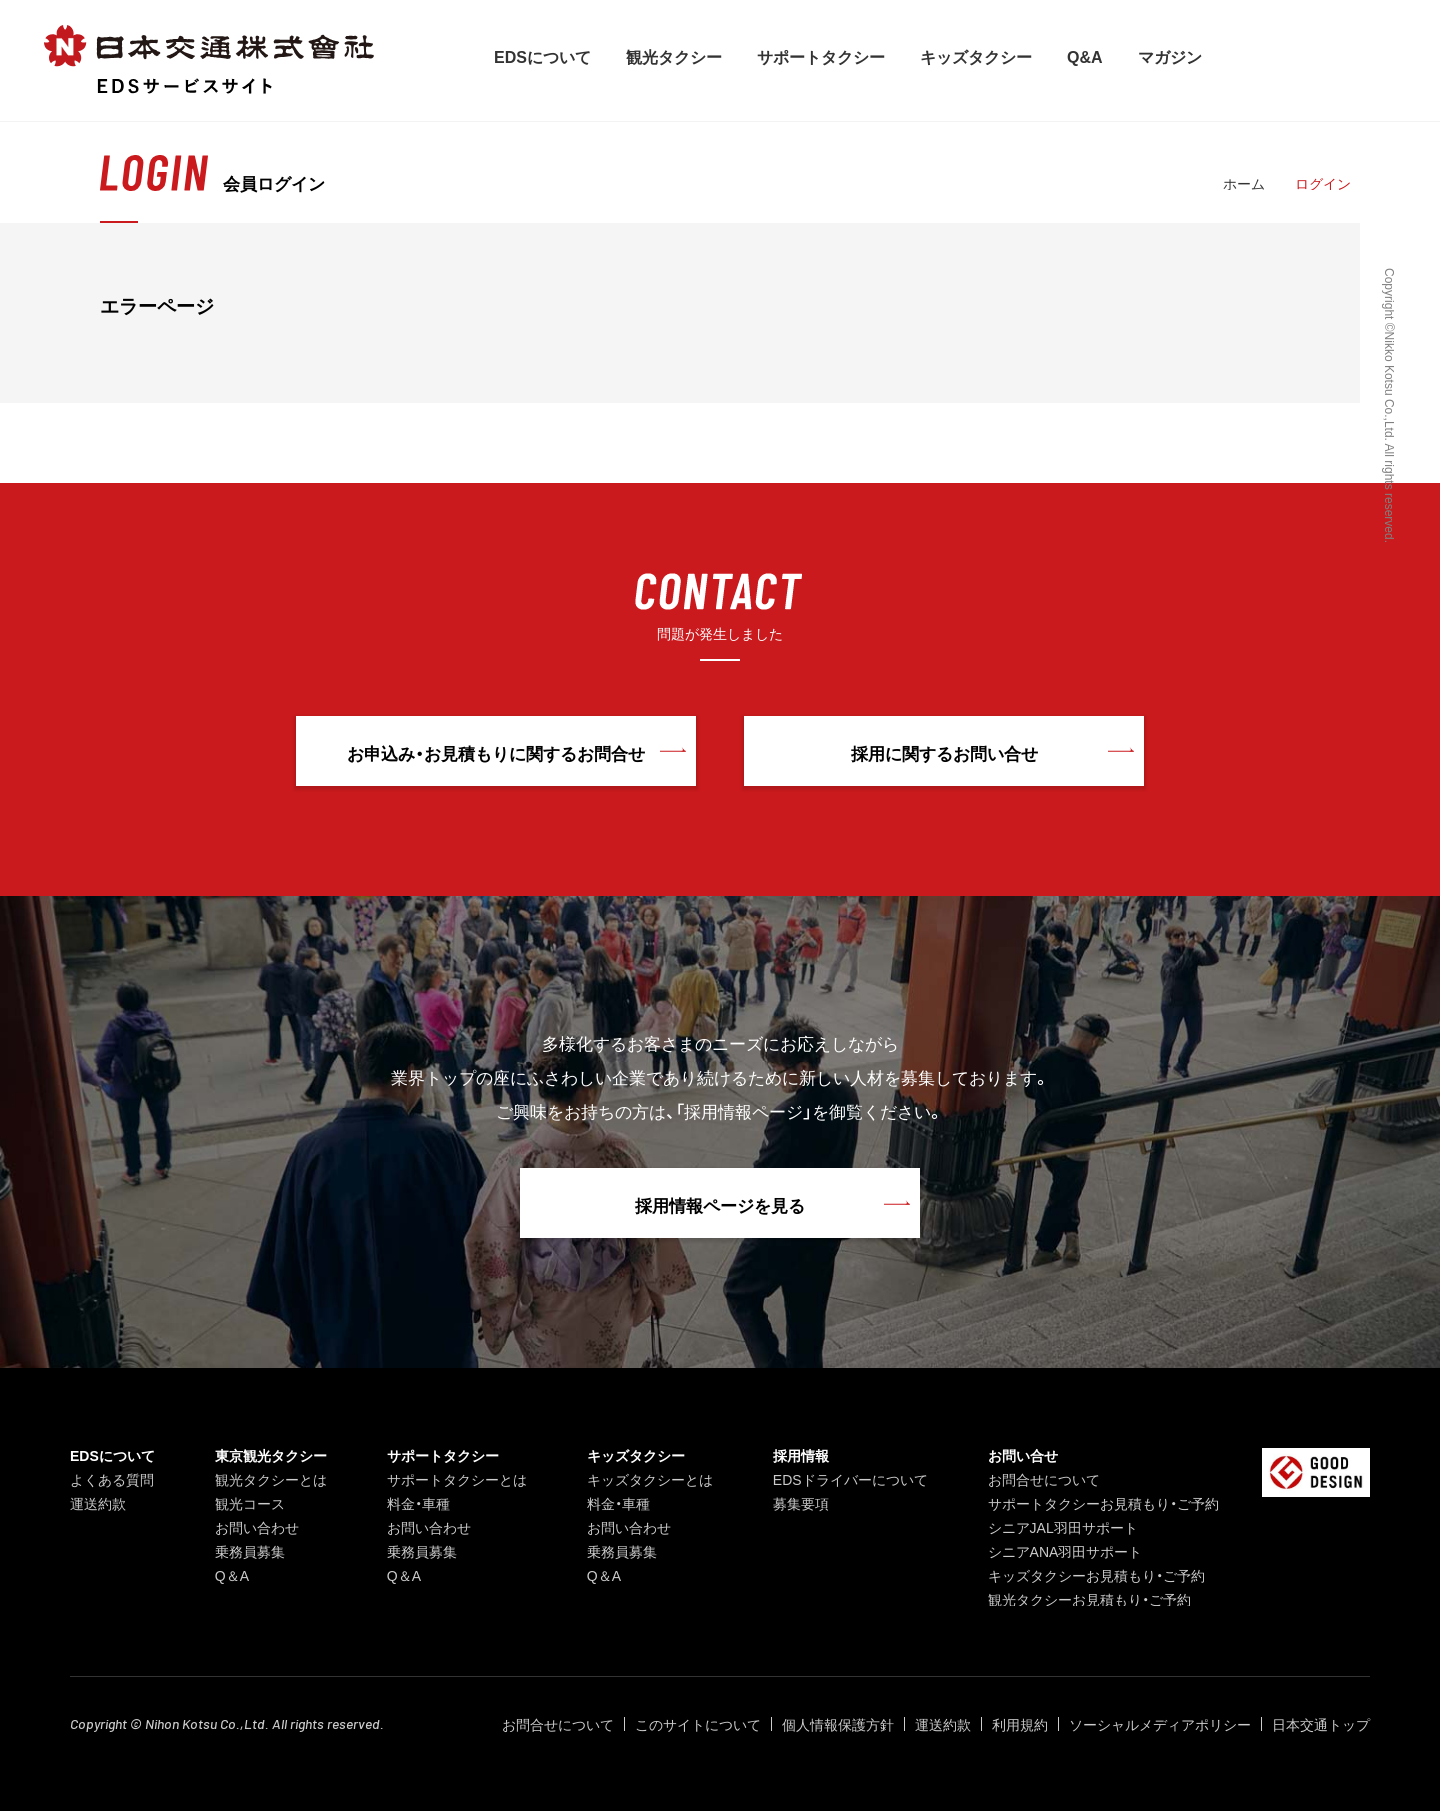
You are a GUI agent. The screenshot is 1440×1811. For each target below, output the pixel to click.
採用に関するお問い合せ (944, 752)
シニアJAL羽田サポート (1063, 1527)
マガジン (1170, 56)
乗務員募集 (250, 1551)
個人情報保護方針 (838, 1724)
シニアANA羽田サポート (1065, 1551)
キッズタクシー (976, 56)
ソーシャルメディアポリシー (1160, 1724)
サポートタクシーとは (457, 1479)
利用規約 (1020, 1724)
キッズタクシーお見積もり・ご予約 (1096, 1575)
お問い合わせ (257, 1527)
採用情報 (801, 1455)
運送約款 (98, 1503)
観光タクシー (674, 56)
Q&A (1085, 56)
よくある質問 (112, 1479)
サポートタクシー (821, 56)
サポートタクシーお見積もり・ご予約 (1103, 1503)
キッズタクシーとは (650, 1479)
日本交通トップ (1321, 1724)
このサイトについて (698, 1724)
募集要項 (801, 1503)
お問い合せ (1023, 1455)
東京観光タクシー (271, 1455)
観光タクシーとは (271, 1479)
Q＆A (232, 1575)
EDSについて (542, 56)
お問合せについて (1044, 1479)
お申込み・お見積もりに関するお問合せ (496, 752)
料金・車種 (418, 1503)
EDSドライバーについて (850, 1479)
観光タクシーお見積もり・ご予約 (1089, 1599)
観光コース (250, 1503)
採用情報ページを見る (720, 1204)
